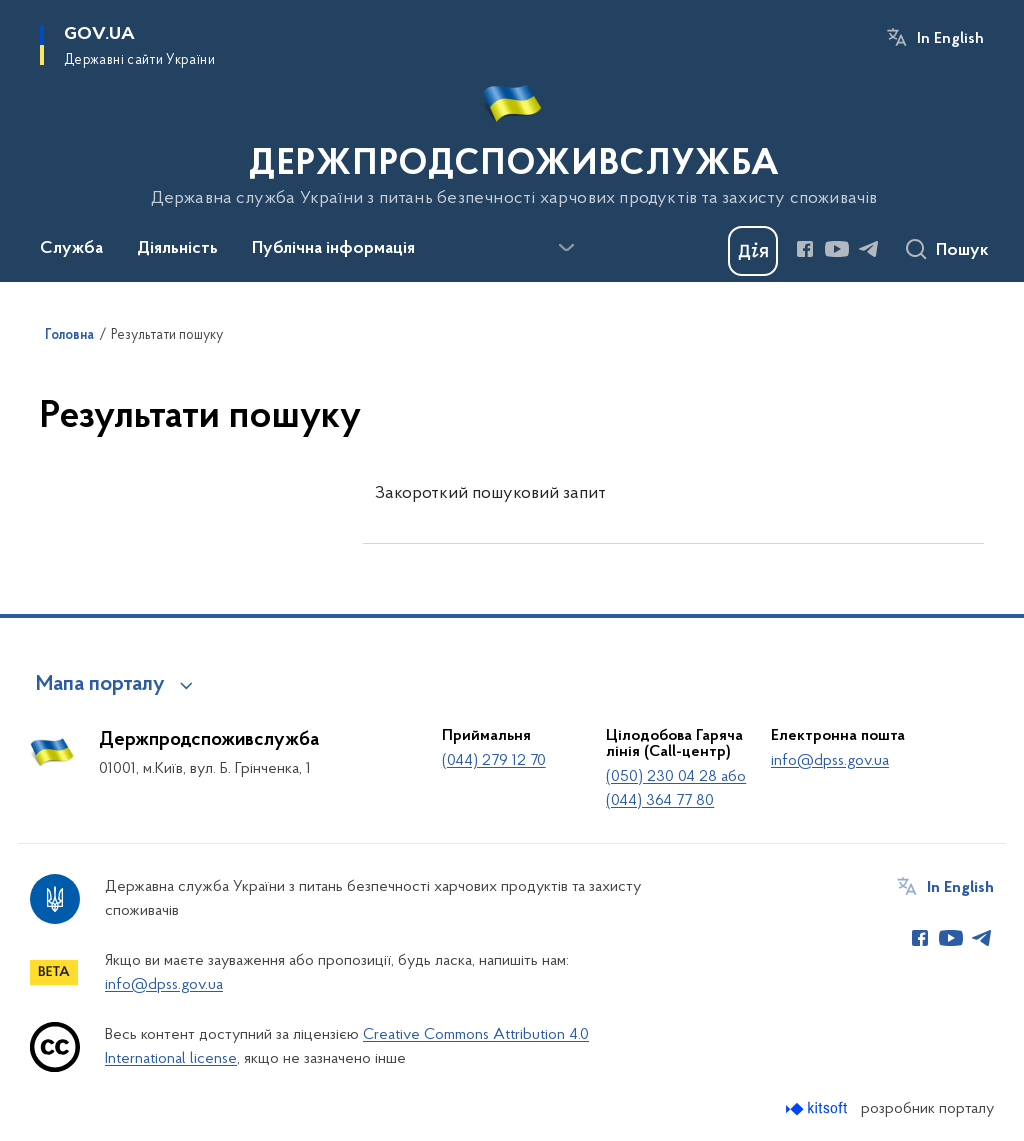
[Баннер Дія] (753, 251)
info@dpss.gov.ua (830, 761)
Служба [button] (71, 249)
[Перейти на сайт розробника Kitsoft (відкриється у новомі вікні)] (818, 1108)
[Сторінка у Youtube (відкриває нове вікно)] (837, 249)
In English (950, 39)
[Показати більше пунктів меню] (566, 248)
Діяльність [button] (177, 249)
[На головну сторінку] (512, 139)
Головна (69, 336)
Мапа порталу (100, 685)
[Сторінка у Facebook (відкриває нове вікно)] (805, 249)
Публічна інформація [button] (333, 249)
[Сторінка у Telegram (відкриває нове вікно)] (869, 249)
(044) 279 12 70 (494, 761)
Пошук (962, 251)
